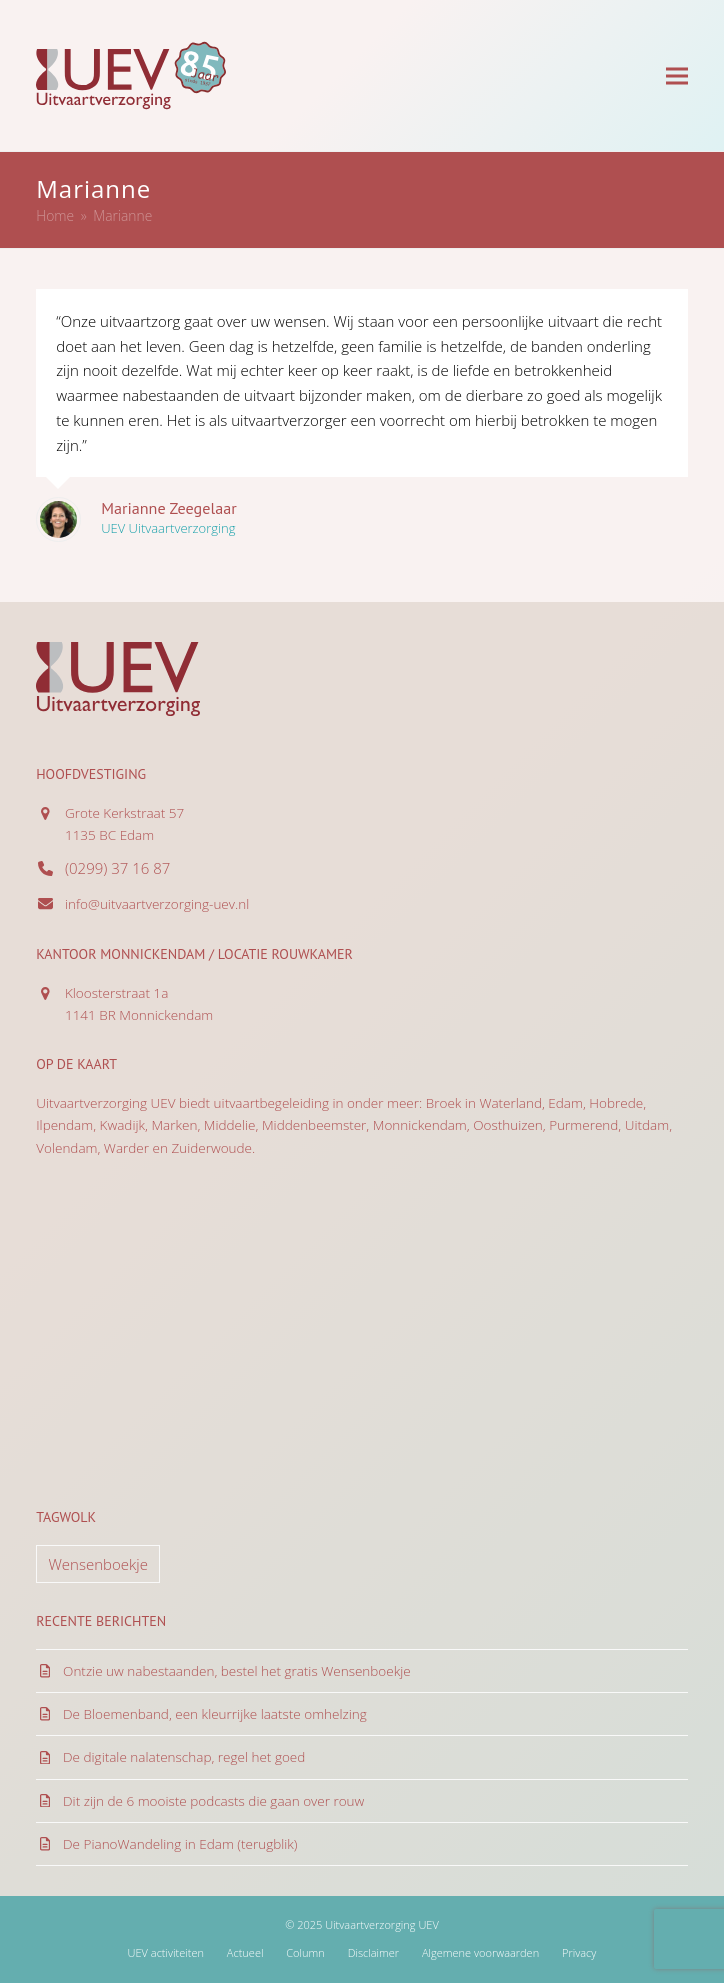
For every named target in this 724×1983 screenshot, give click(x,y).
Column (305, 1952)
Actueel (245, 1952)
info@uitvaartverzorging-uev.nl (157, 904)
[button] (677, 75)
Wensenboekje (97, 1564)
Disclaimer (373, 1952)
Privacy (579, 1952)
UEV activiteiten (166, 1952)
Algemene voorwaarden (480, 1952)
